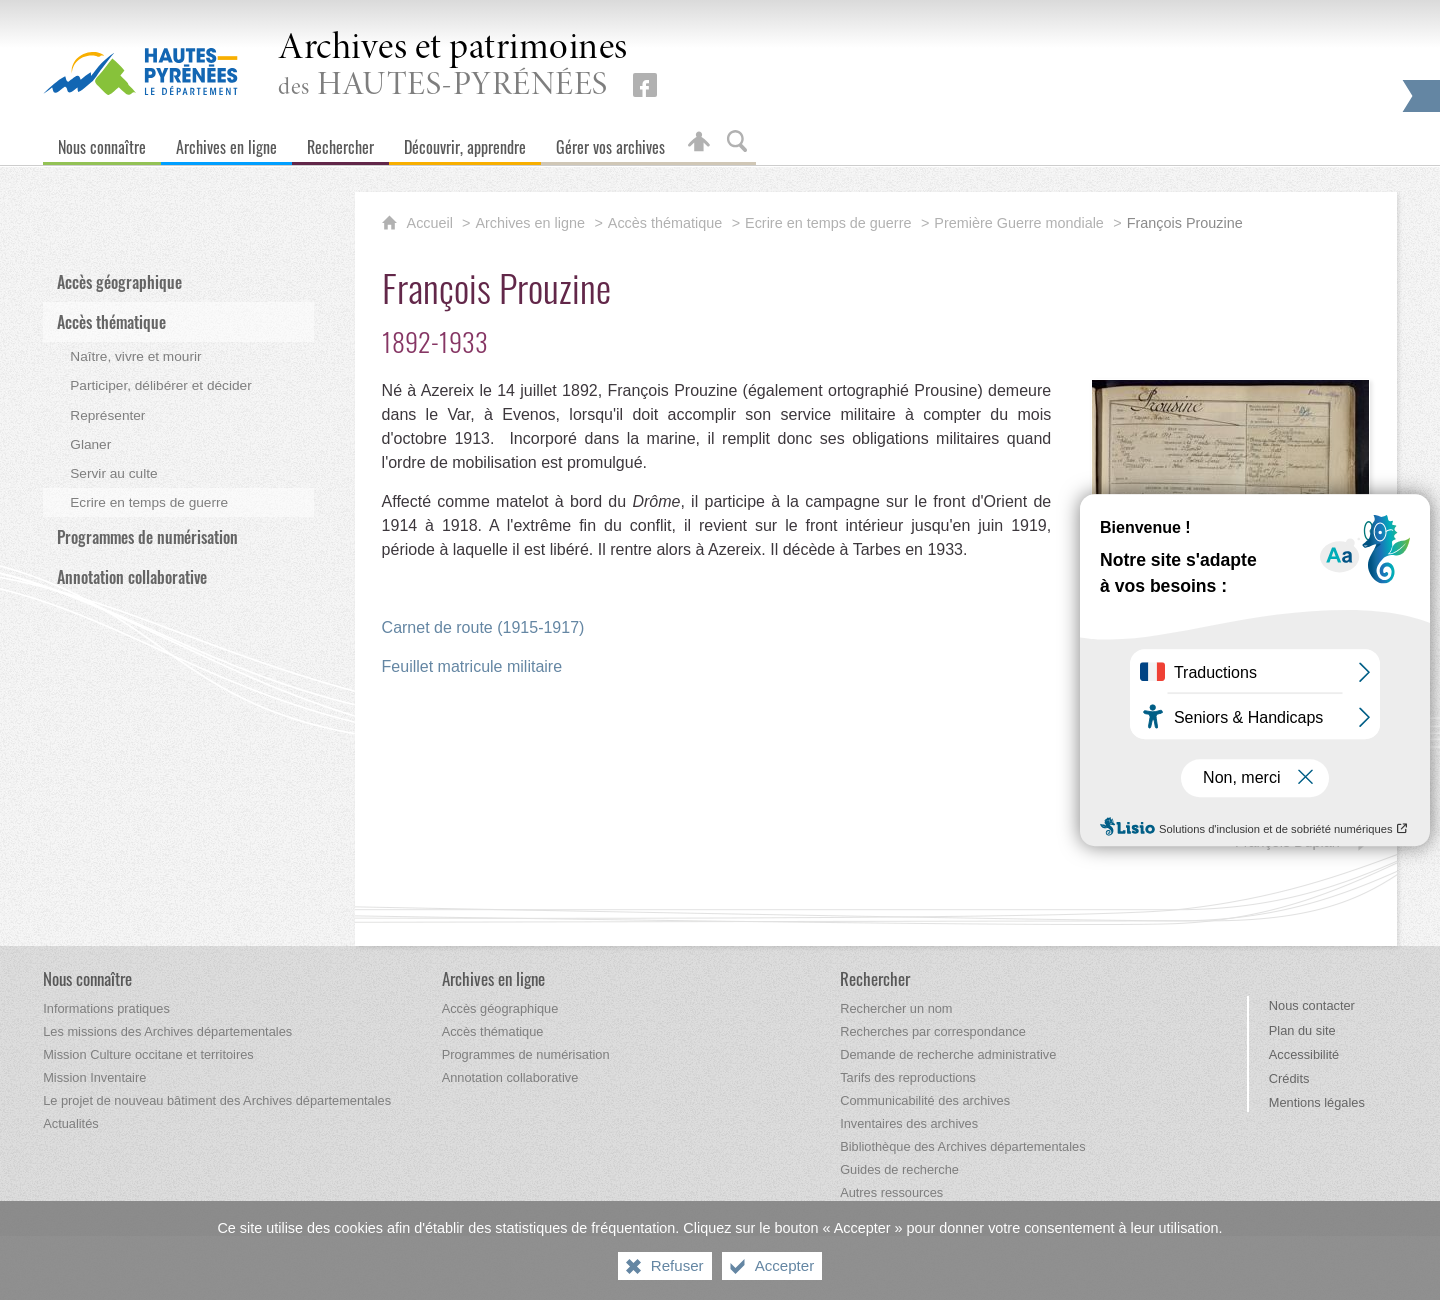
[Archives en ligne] (226, 142)
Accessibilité (1304, 1054)
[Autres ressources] (891, 1192)
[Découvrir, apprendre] (465, 142)
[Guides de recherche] (899, 1169)
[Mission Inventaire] (94, 1077)
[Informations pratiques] (106, 1008)
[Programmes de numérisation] (526, 1054)
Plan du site (1302, 1030)
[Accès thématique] (493, 1031)
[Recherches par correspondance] (933, 1031)
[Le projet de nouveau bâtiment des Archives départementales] (217, 1100)
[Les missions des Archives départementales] (167, 1031)
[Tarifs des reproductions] (908, 1077)
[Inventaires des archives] (909, 1123)
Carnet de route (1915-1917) (483, 627)
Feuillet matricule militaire (472, 666)
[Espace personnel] (699, 142)
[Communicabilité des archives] (925, 1100)
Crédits (1289, 1078)
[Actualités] (70, 1123)
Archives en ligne (530, 223)
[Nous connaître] (102, 142)
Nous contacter (1312, 1005)
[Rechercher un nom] (896, 1008)
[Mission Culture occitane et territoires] (148, 1054)
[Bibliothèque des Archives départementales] (962, 1146)
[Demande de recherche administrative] (948, 1054)
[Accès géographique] (500, 1008)
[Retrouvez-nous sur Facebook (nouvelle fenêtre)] (645, 85)
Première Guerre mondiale (1019, 223)
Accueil (432, 223)
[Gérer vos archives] (610, 142)
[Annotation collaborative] (510, 1077)
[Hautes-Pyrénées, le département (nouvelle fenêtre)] (140, 71)
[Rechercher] (340, 142)
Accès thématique (665, 223)
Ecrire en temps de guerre (828, 223)
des (453, 66)
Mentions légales (1317, 1102)
